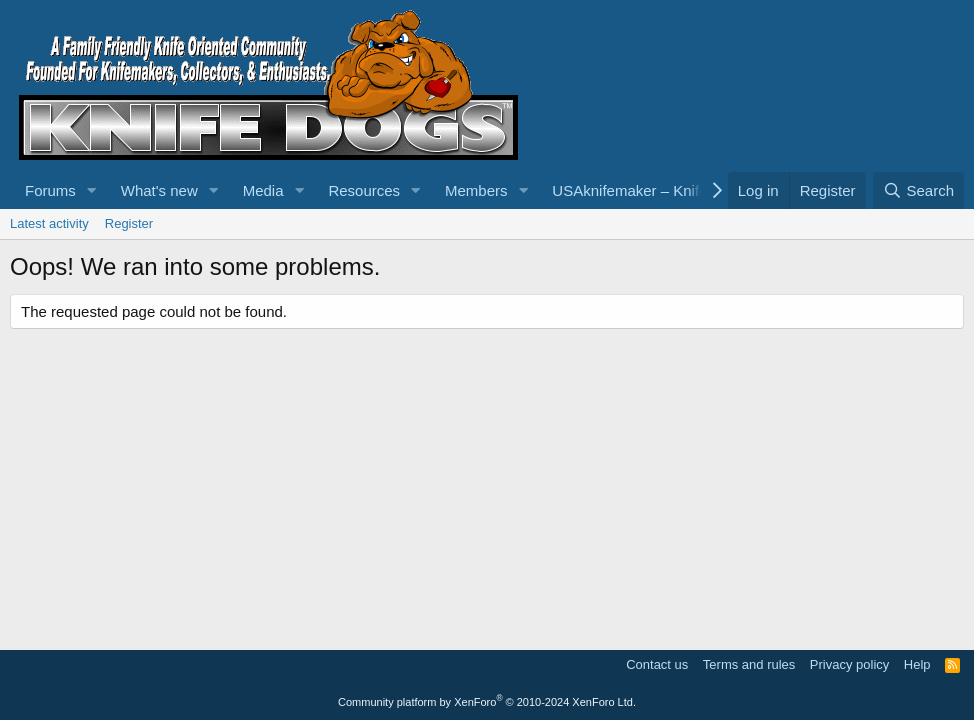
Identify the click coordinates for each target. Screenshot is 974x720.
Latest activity (49, 223)
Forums (50, 190)
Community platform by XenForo (487, 702)
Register (129, 223)
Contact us (657, 664)
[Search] (918, 190)
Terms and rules (749, 664)
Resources (364, 190)
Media (263, 190)
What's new (159, 190)
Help (917, 664)
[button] (92, 190)
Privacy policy (849, 664)
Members (476, 190)
